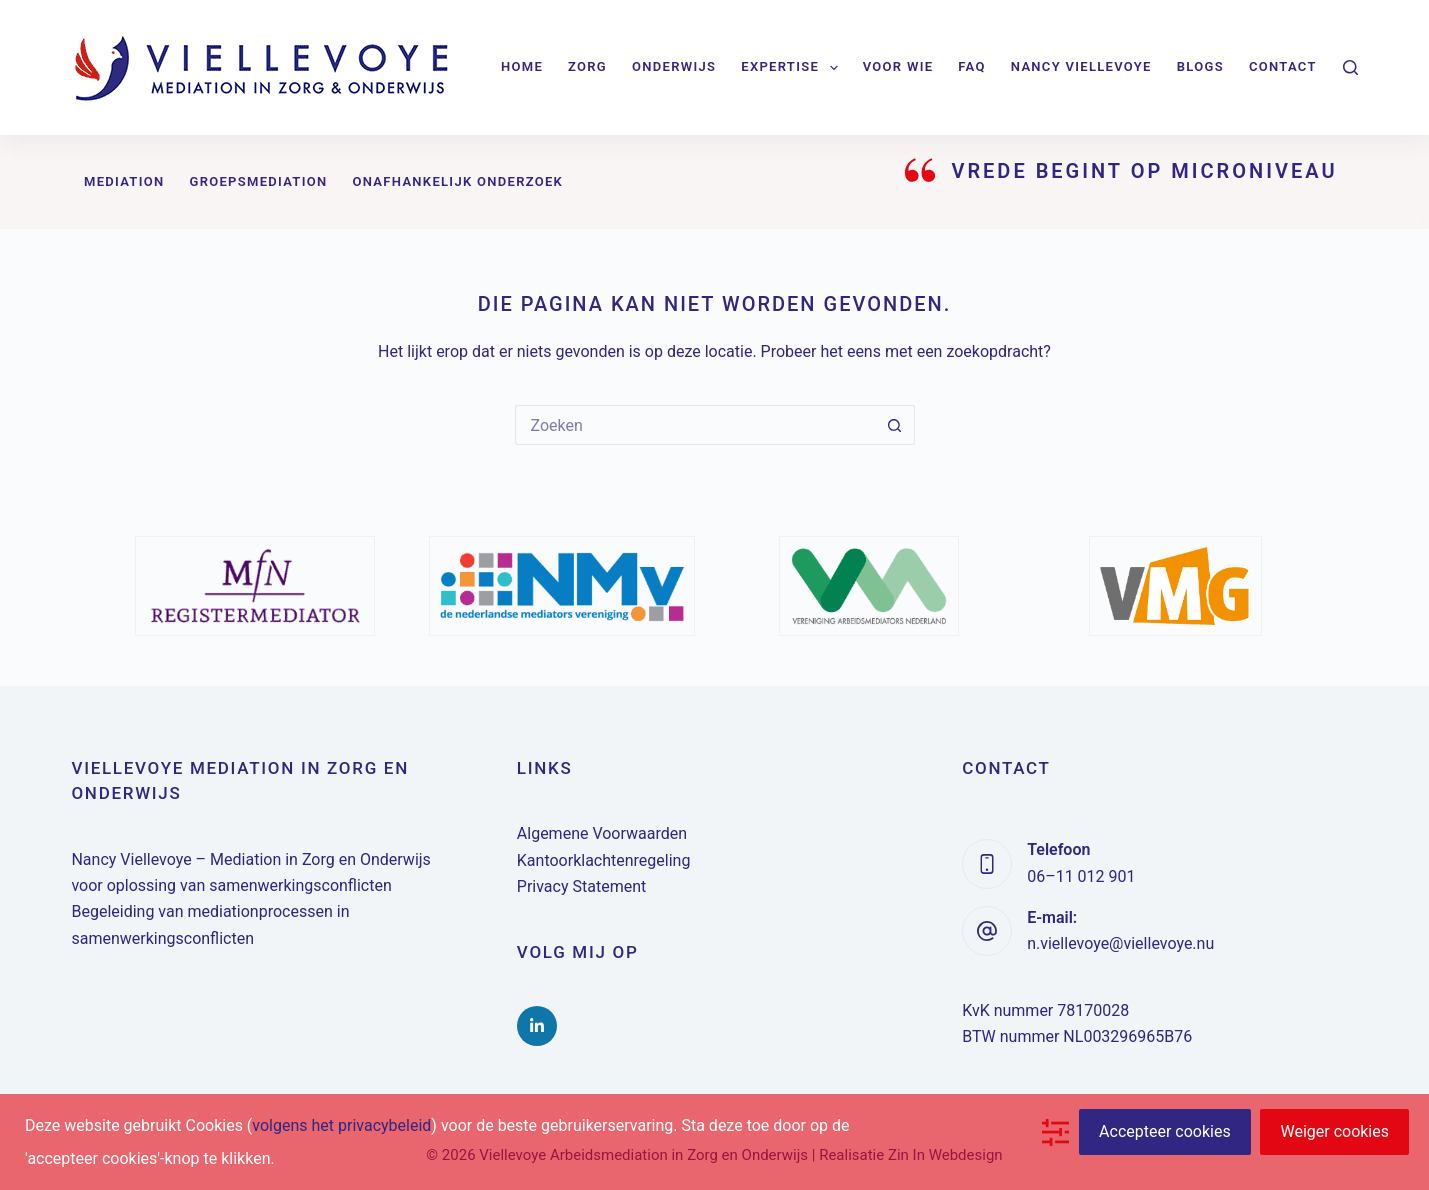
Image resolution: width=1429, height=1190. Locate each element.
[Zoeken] (1350, 67)
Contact (1283, 66)
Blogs (1200, 66)
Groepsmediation (258, 181)
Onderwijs (674, 66)
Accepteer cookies (1165, 1131)
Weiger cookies (1334, 1131)
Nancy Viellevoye (1081, 66)
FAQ (971, 66)
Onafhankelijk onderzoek (457, 181)
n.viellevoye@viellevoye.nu (1120, 943)
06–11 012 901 (1081, 876)
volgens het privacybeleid (341, 1125)
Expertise (793, 68)
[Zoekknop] (895, 425)
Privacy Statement (581, 886)
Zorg (587, 66)
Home (522, 66)
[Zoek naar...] (695, 425)
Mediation (124, 181)
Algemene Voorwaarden (602, 833)
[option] (254, 586)
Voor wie (898, 66)
